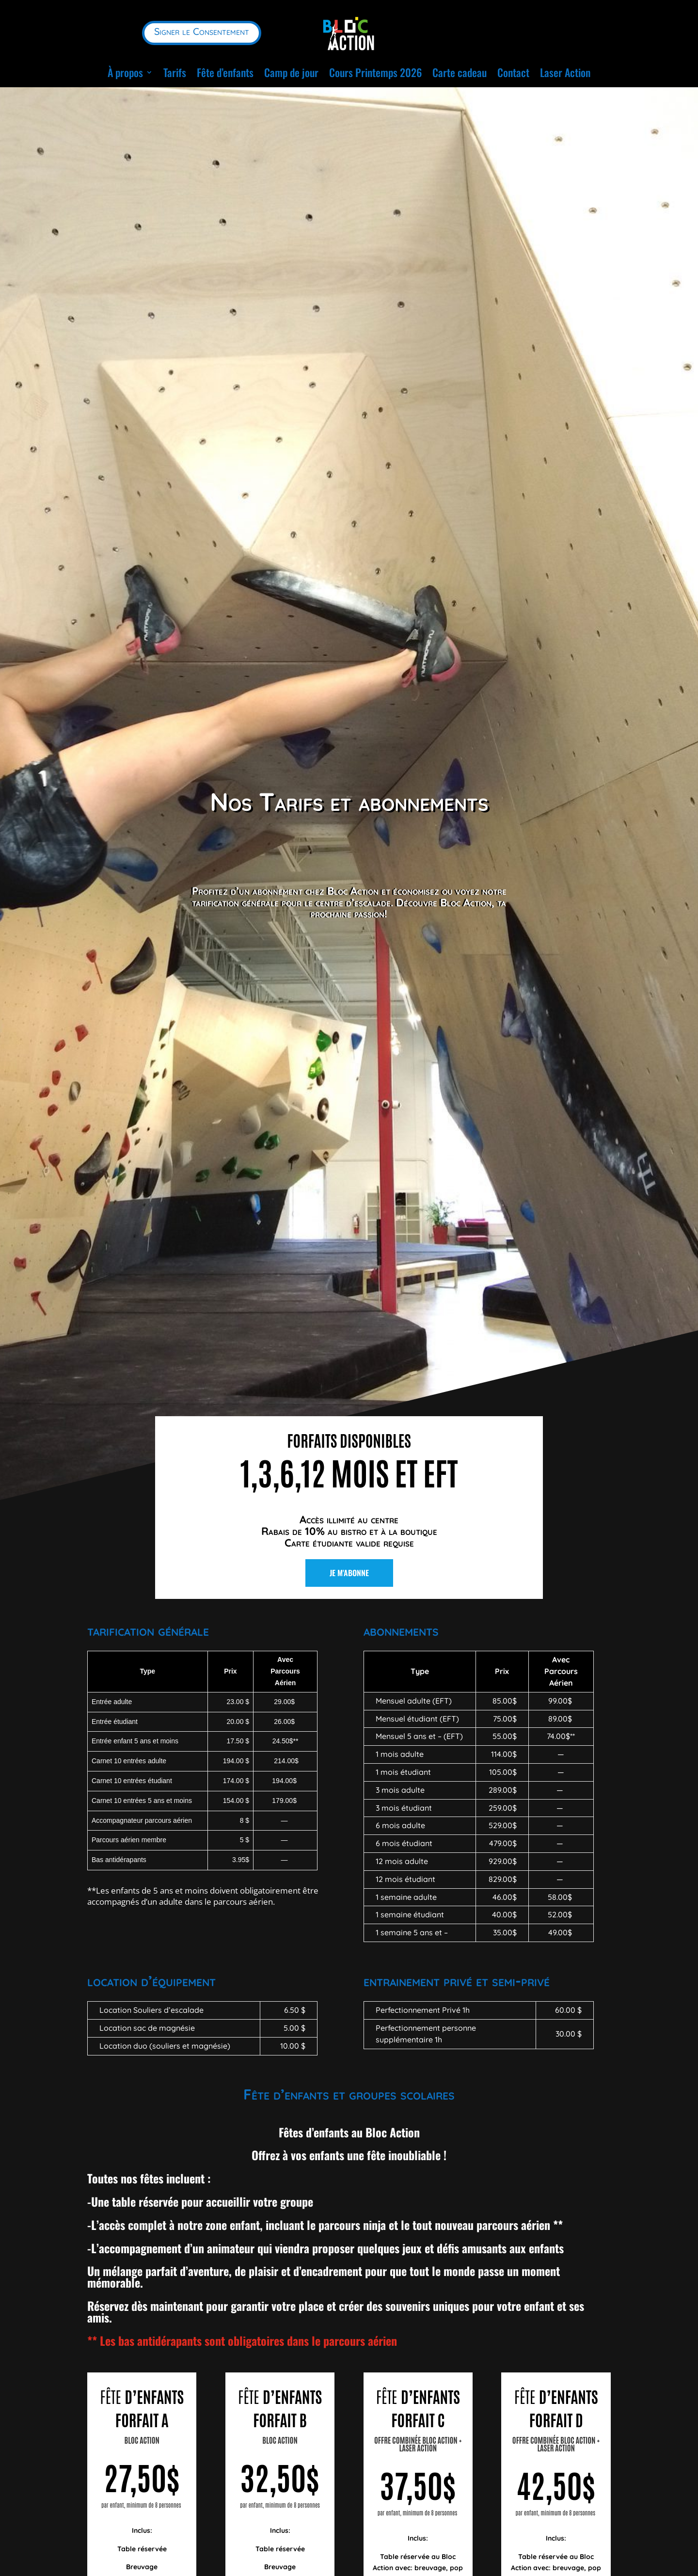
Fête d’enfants (225, 72)
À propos (125, 72)
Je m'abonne (349, 1566)
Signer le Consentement (201, 31)
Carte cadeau (459, 72)
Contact (513, 72)
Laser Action (565, 72)
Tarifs (174, 72)
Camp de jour (291, 72)
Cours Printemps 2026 (375, 72)
